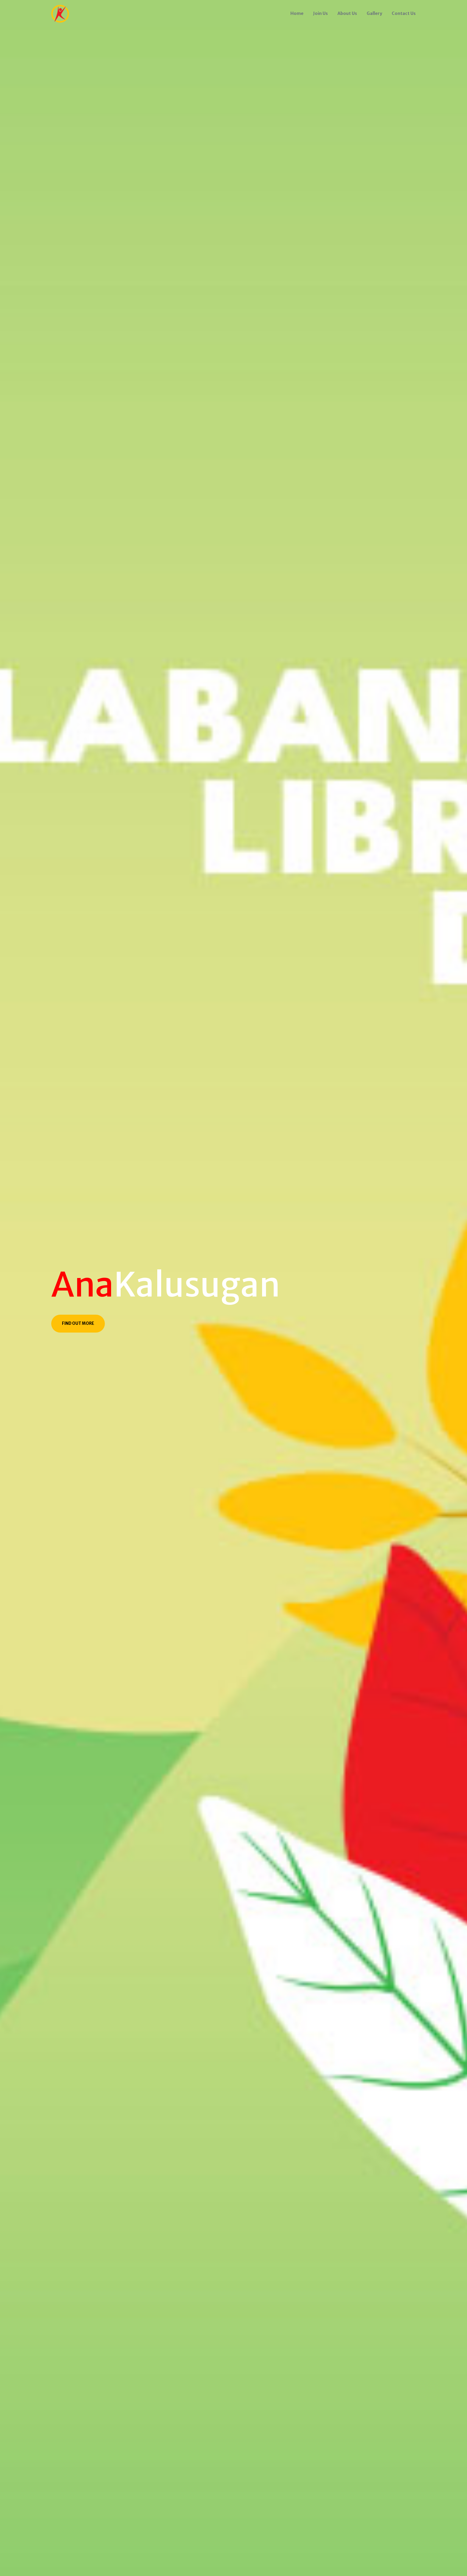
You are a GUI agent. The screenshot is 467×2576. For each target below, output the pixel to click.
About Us (347, 13)
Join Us (320, 13)
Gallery (374, 13)
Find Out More (78, 1323)
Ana (82, 1285)
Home (296, 13)
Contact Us (404, 13)
